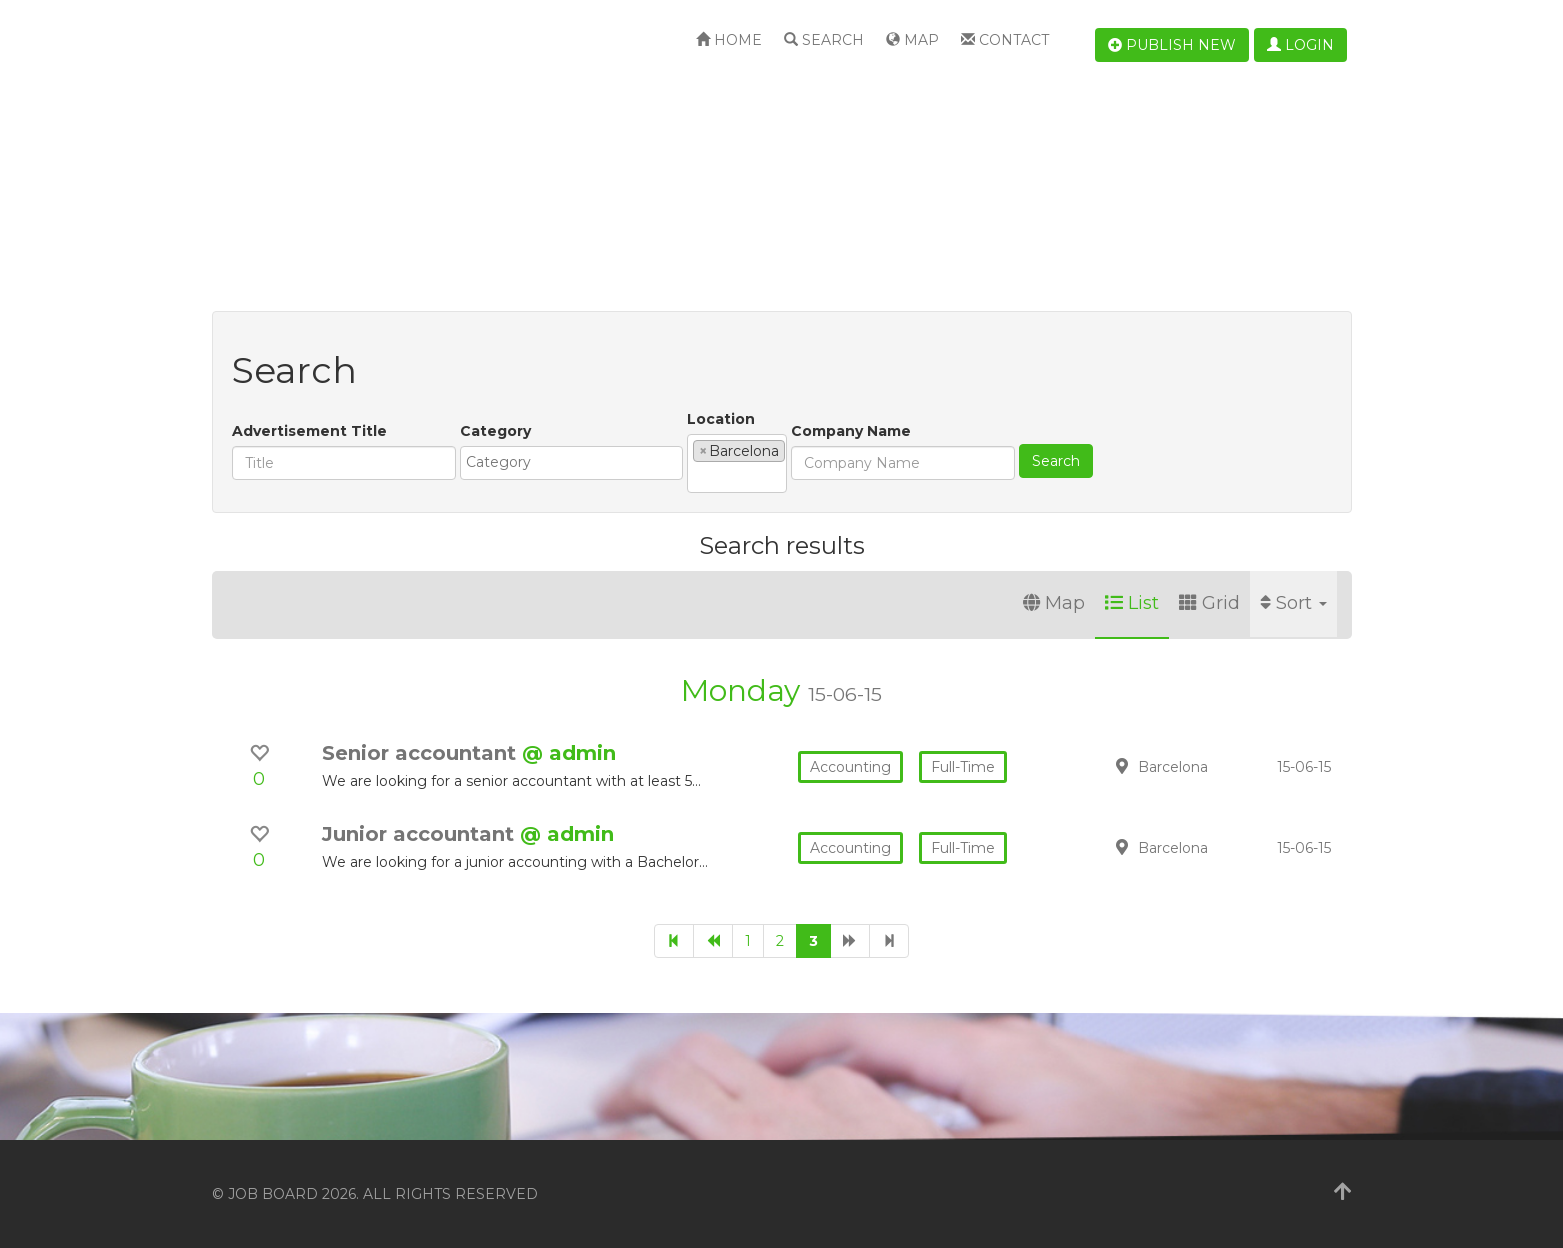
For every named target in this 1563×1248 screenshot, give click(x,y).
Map (912, 40)
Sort (1293, 603)
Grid (1209, 603)
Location (721, 419)
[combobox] (571, 463)
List (1132, 603)
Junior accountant (421, 834)
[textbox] (576, 462)
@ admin (569, 753)
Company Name (851, 431)
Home (729, 40)
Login (1300, 45)
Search (824, 40)
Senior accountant (422, 753)
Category (495, 431)
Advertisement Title (309, 431)
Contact (1005, 40)
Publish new (1172, 45)
